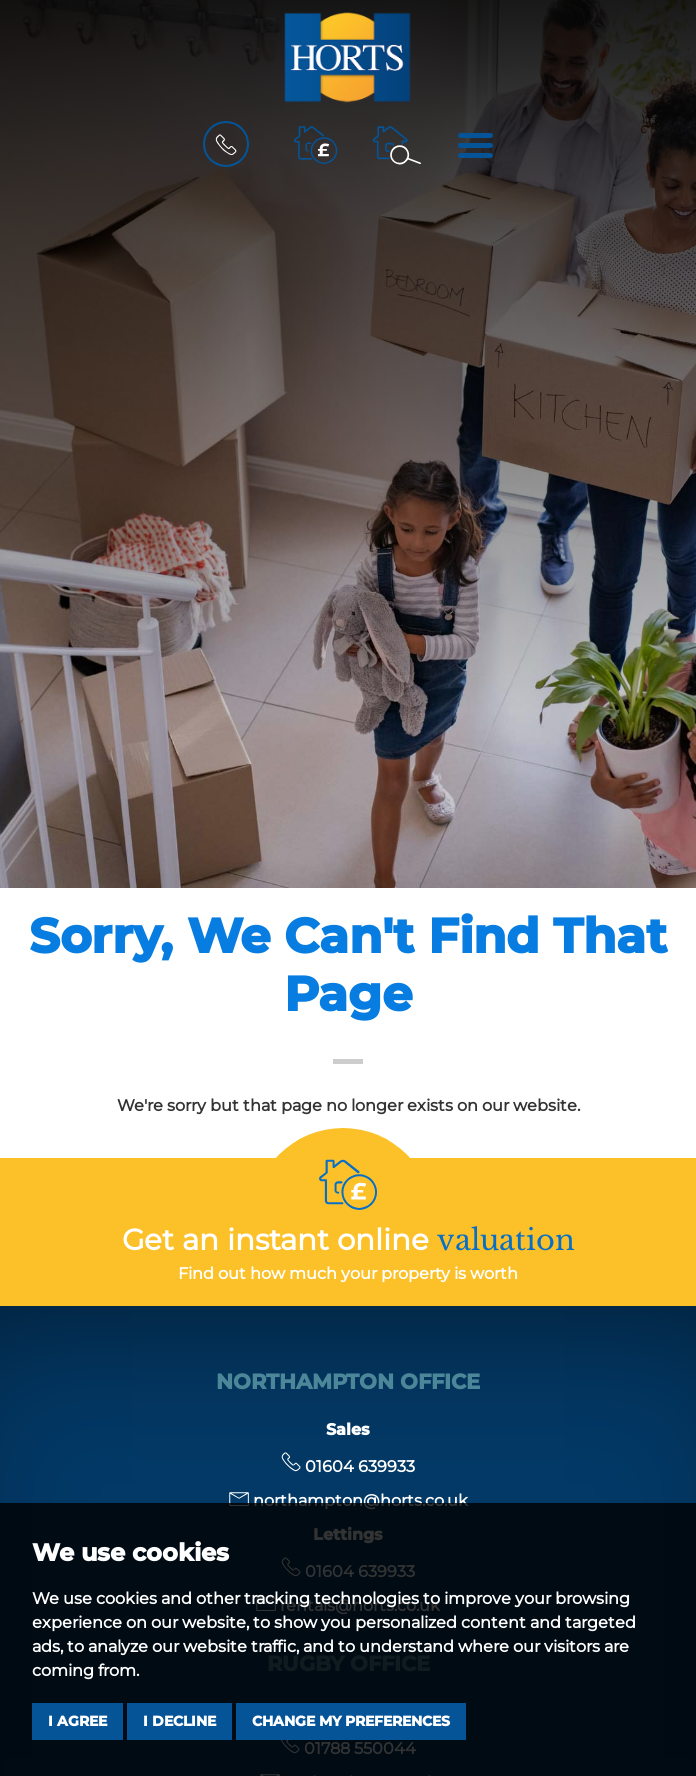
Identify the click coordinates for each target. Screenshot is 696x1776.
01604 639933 (348, 1466)
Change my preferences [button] (351, 1721)
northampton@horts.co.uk (348, 1500)
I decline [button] (179, 1721)
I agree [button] (77, 1721)
